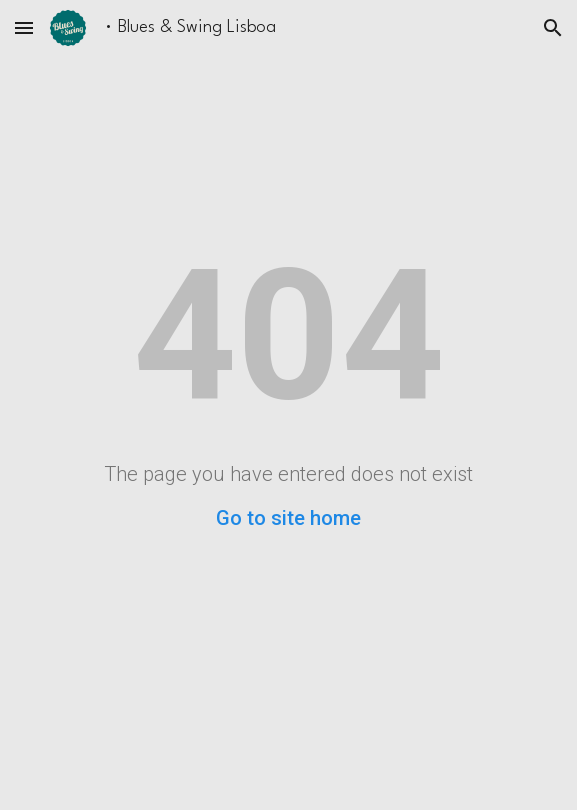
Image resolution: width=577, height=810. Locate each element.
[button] (24, 27)
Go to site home (288, 518)
